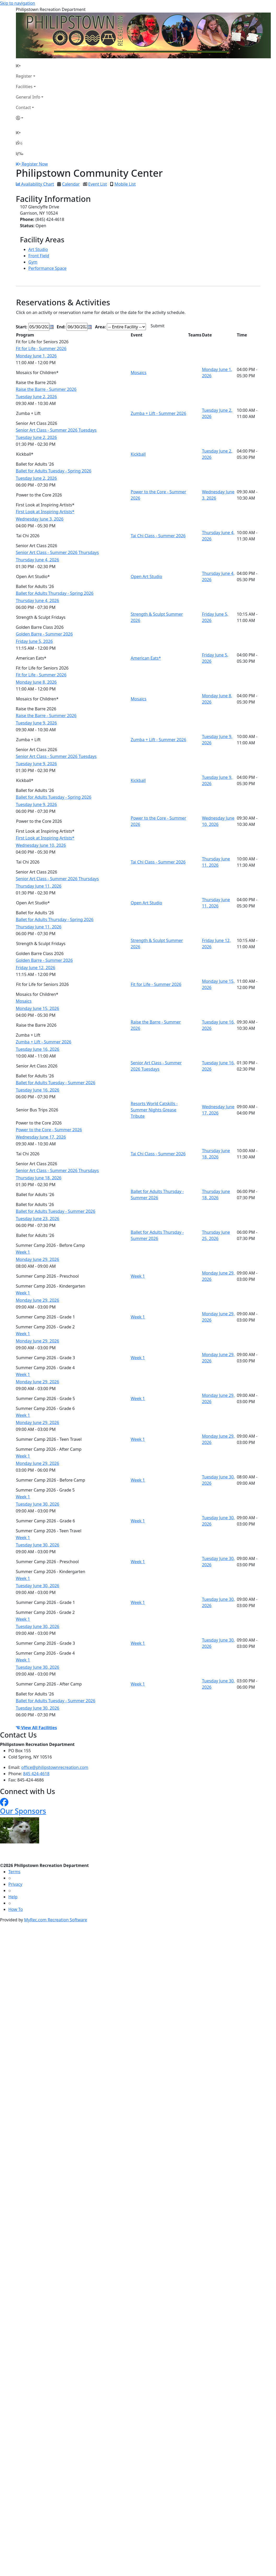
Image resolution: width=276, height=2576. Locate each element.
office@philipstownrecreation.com (54, 1767)
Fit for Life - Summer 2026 (41, 348)
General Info (28, 97)
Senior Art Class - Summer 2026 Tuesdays (56, 430)
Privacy (15, 1884)
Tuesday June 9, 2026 (36, 723)
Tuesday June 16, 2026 (38, 1049)
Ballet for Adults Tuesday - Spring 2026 (53, 471)
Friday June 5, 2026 (34, 641)
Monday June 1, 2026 (36, 356)
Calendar (71, 184)
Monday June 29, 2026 (37, 1259)
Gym (33, 262)
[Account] (30, 118)
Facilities (24, 86)
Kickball (138, 454)
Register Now (35, 164)
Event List (97, 184)
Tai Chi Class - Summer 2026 (158, 536)
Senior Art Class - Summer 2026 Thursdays (57, 552)
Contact (23, 107)
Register (24, 76)
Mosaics (138, 372)
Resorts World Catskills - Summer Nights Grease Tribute (154, 1110)
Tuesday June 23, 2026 (38, 1218)
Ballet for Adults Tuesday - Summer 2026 (55, 1083)
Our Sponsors (23, 1811)
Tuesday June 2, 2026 (36, 396)
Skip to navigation (17, 3)
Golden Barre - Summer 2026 (44, 634)
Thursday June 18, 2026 (39, 1178)
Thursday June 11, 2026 (39, 886)
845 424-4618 (36, 1774)
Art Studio (38, 249)
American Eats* (146, 658)
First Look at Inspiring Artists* (45, 512)
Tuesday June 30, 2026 (38, 1504)
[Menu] (19, 153)
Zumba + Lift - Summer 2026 (158, 413)
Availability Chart (35, 184)
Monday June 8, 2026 (36, 682)
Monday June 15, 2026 (37, 1008)
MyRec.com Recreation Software (55, 1920)
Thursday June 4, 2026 (37, 560)
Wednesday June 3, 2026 (40, 519)
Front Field (38, 256)
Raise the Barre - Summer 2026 (46, 389)
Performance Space (47, 268)
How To (15, 1909)
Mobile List (125, 184)
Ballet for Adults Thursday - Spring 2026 (54, 593)
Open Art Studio (146, 576)
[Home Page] (30, 65)
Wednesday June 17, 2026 (41, 1137)
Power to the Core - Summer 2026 (49, 1130)
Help (12, 1897)
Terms (14, 1872)
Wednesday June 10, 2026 (41, 845)
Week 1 (23, 1252)
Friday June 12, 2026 (35, 967)
